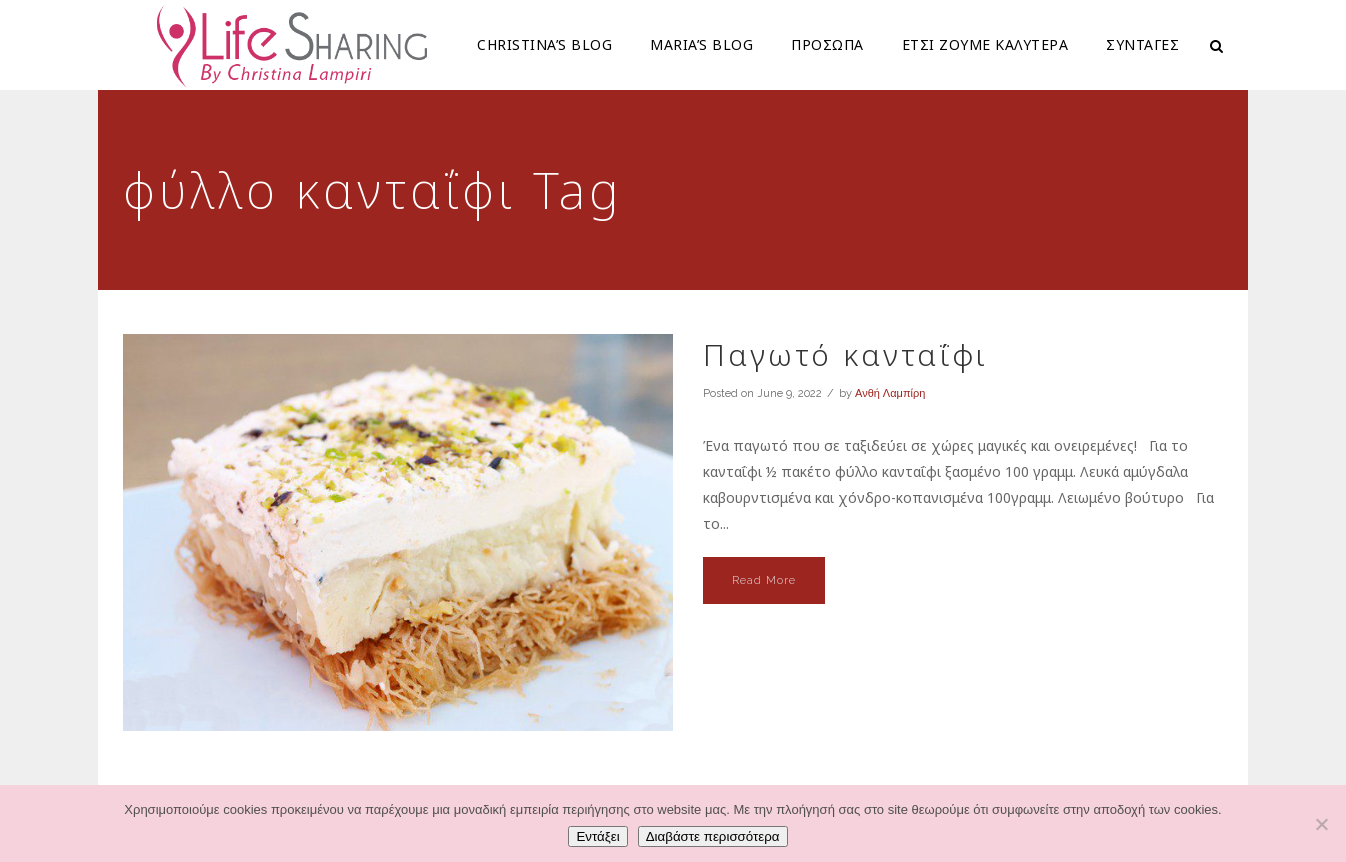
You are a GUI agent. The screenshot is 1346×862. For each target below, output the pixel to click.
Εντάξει (597, 836)
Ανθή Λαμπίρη (890, 393)
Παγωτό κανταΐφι (845, 354)
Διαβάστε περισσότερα (713, 836)
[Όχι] (1321, 824)
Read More (764, 580)
